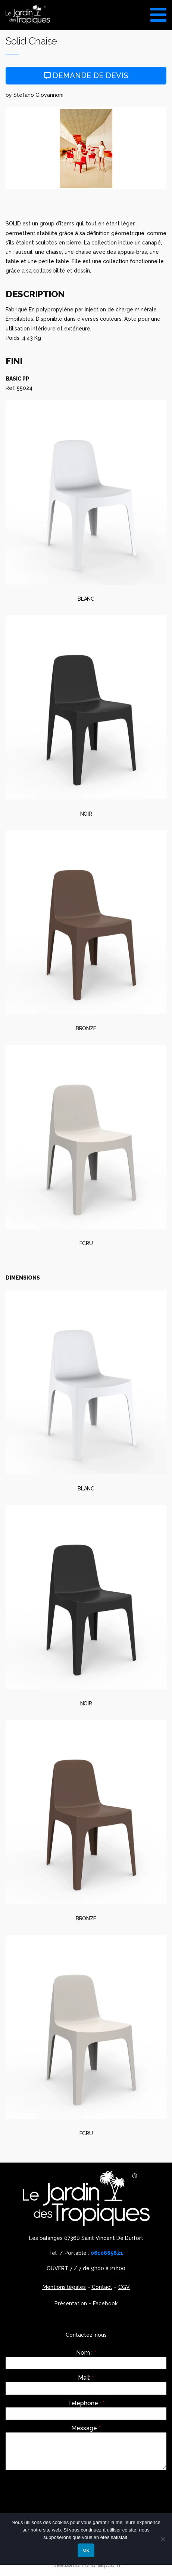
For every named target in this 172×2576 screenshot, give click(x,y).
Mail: (86, 2378)
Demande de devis (86, 75)
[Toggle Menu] (158, 12)
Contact (102, 2287)
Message (86, 2428)
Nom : (86, 2353)
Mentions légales (64, 2287)
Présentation (70, 2303)
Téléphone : (86, 2403)
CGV (124, 2287)
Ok (86, 2550)
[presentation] (62, 2490)
